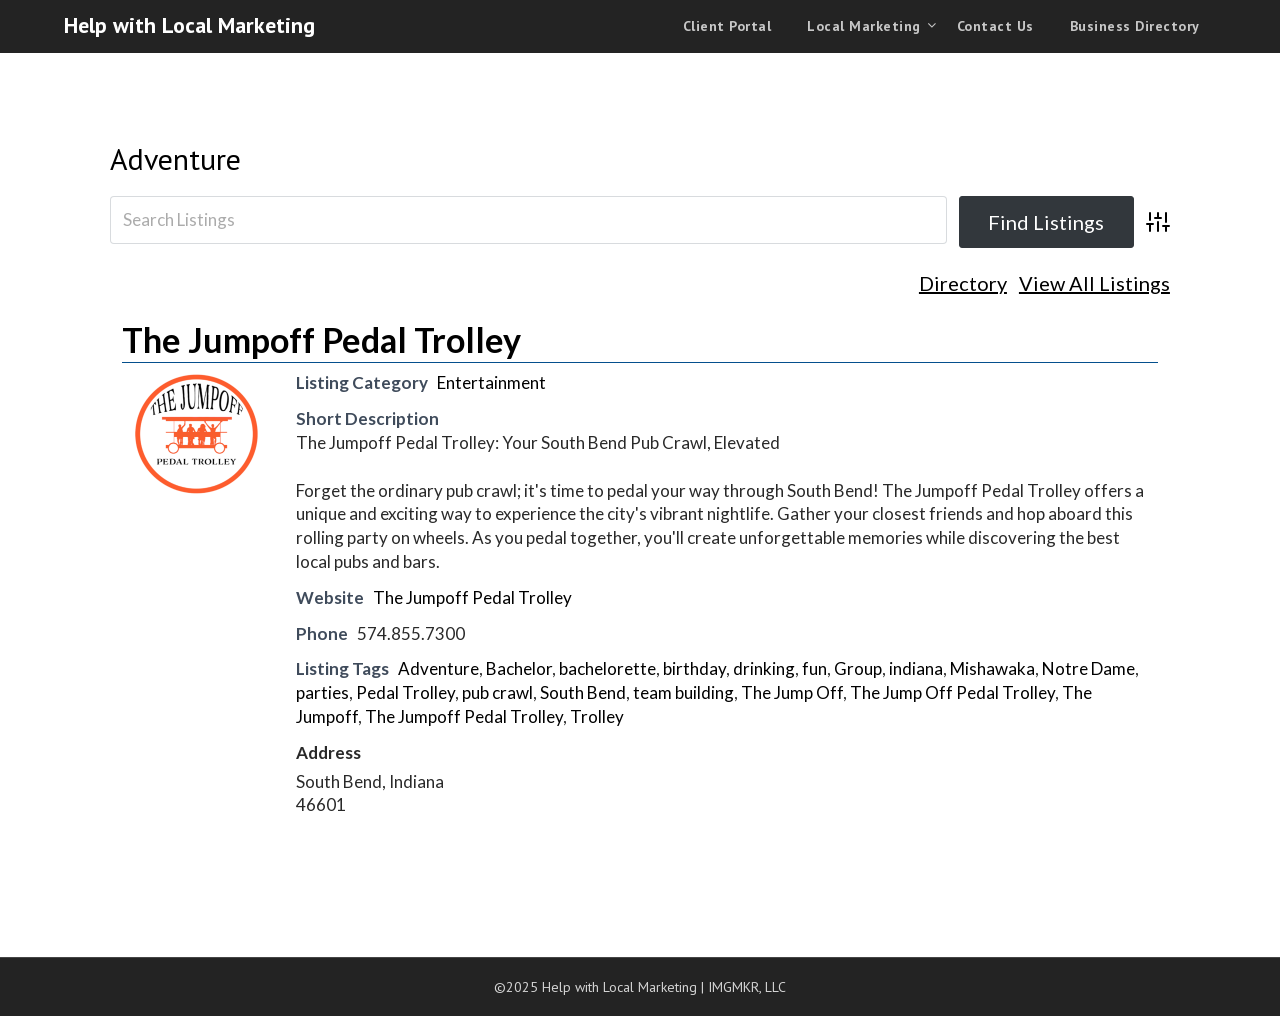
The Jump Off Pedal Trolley (952, 692)
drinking (764, 668)
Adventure (175, 158)
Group (858, 668)
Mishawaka (992, 668)
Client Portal (727, 26)
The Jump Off (792, 692)
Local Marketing (864, 26)
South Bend (583, 692)
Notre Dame (1088, 668)
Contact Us (995, 26)
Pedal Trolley (405, 692)
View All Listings (1094, 283)
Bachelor (519, 668)
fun (814, 668)
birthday (694, 668)
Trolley (597, 716)
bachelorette (607, 668)
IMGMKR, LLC (747, 987)
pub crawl (497, 692)
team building (683, 692)
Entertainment (491, 382)
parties (322, 692)
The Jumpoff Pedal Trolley (321, 339)
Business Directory (1135, 26)
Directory (963, 283)
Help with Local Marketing (189, 25)
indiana (916, 668)
